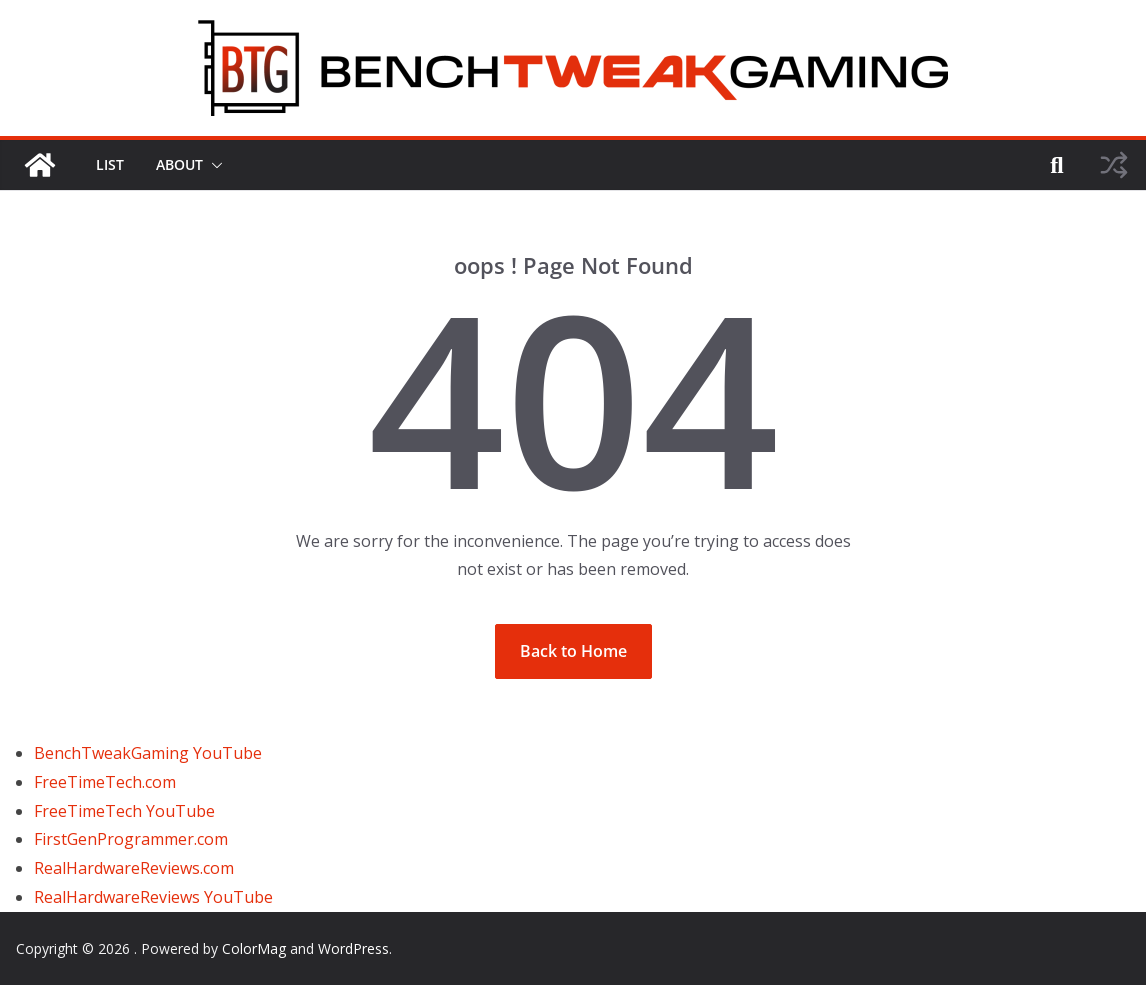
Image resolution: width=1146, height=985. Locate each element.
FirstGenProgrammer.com (131, 839)
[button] (213, 165)
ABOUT (179, 164)
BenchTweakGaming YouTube (148, 753)
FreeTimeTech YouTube (124, 811)
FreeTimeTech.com (105, 782)
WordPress (353, 948)
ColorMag (254, 948)
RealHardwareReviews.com (134, 868)
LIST (110, 164)
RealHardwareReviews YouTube (153, 897)
